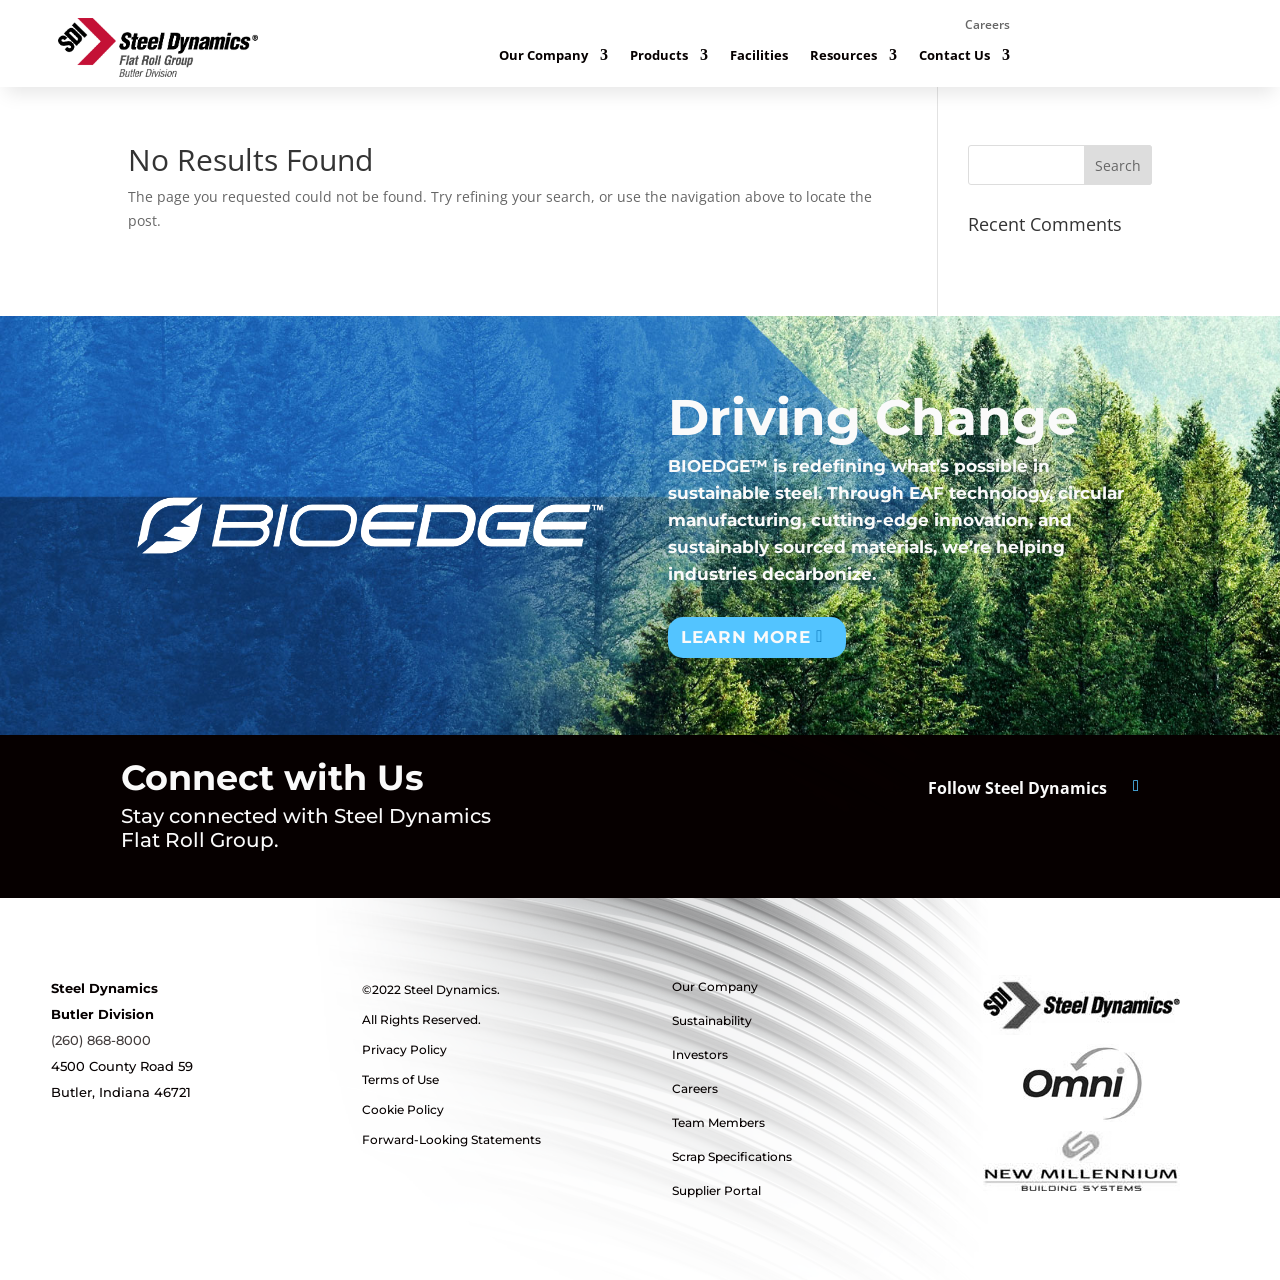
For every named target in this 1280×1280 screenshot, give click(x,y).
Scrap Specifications (732, 1156)
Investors (700, 1054)
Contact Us (954, 56)
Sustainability (712, 1020)
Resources (843, 56)
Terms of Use (400, 1079)
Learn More (746, 637)
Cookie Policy (403, 1109)
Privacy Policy (404, 1049)
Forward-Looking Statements (451, 1139)
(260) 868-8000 (101, 1040)
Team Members (718, 1122)
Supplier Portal (716, 1190)
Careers (987, 25)
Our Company (543, 56)
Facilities (759, 56)
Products (659, 56)
